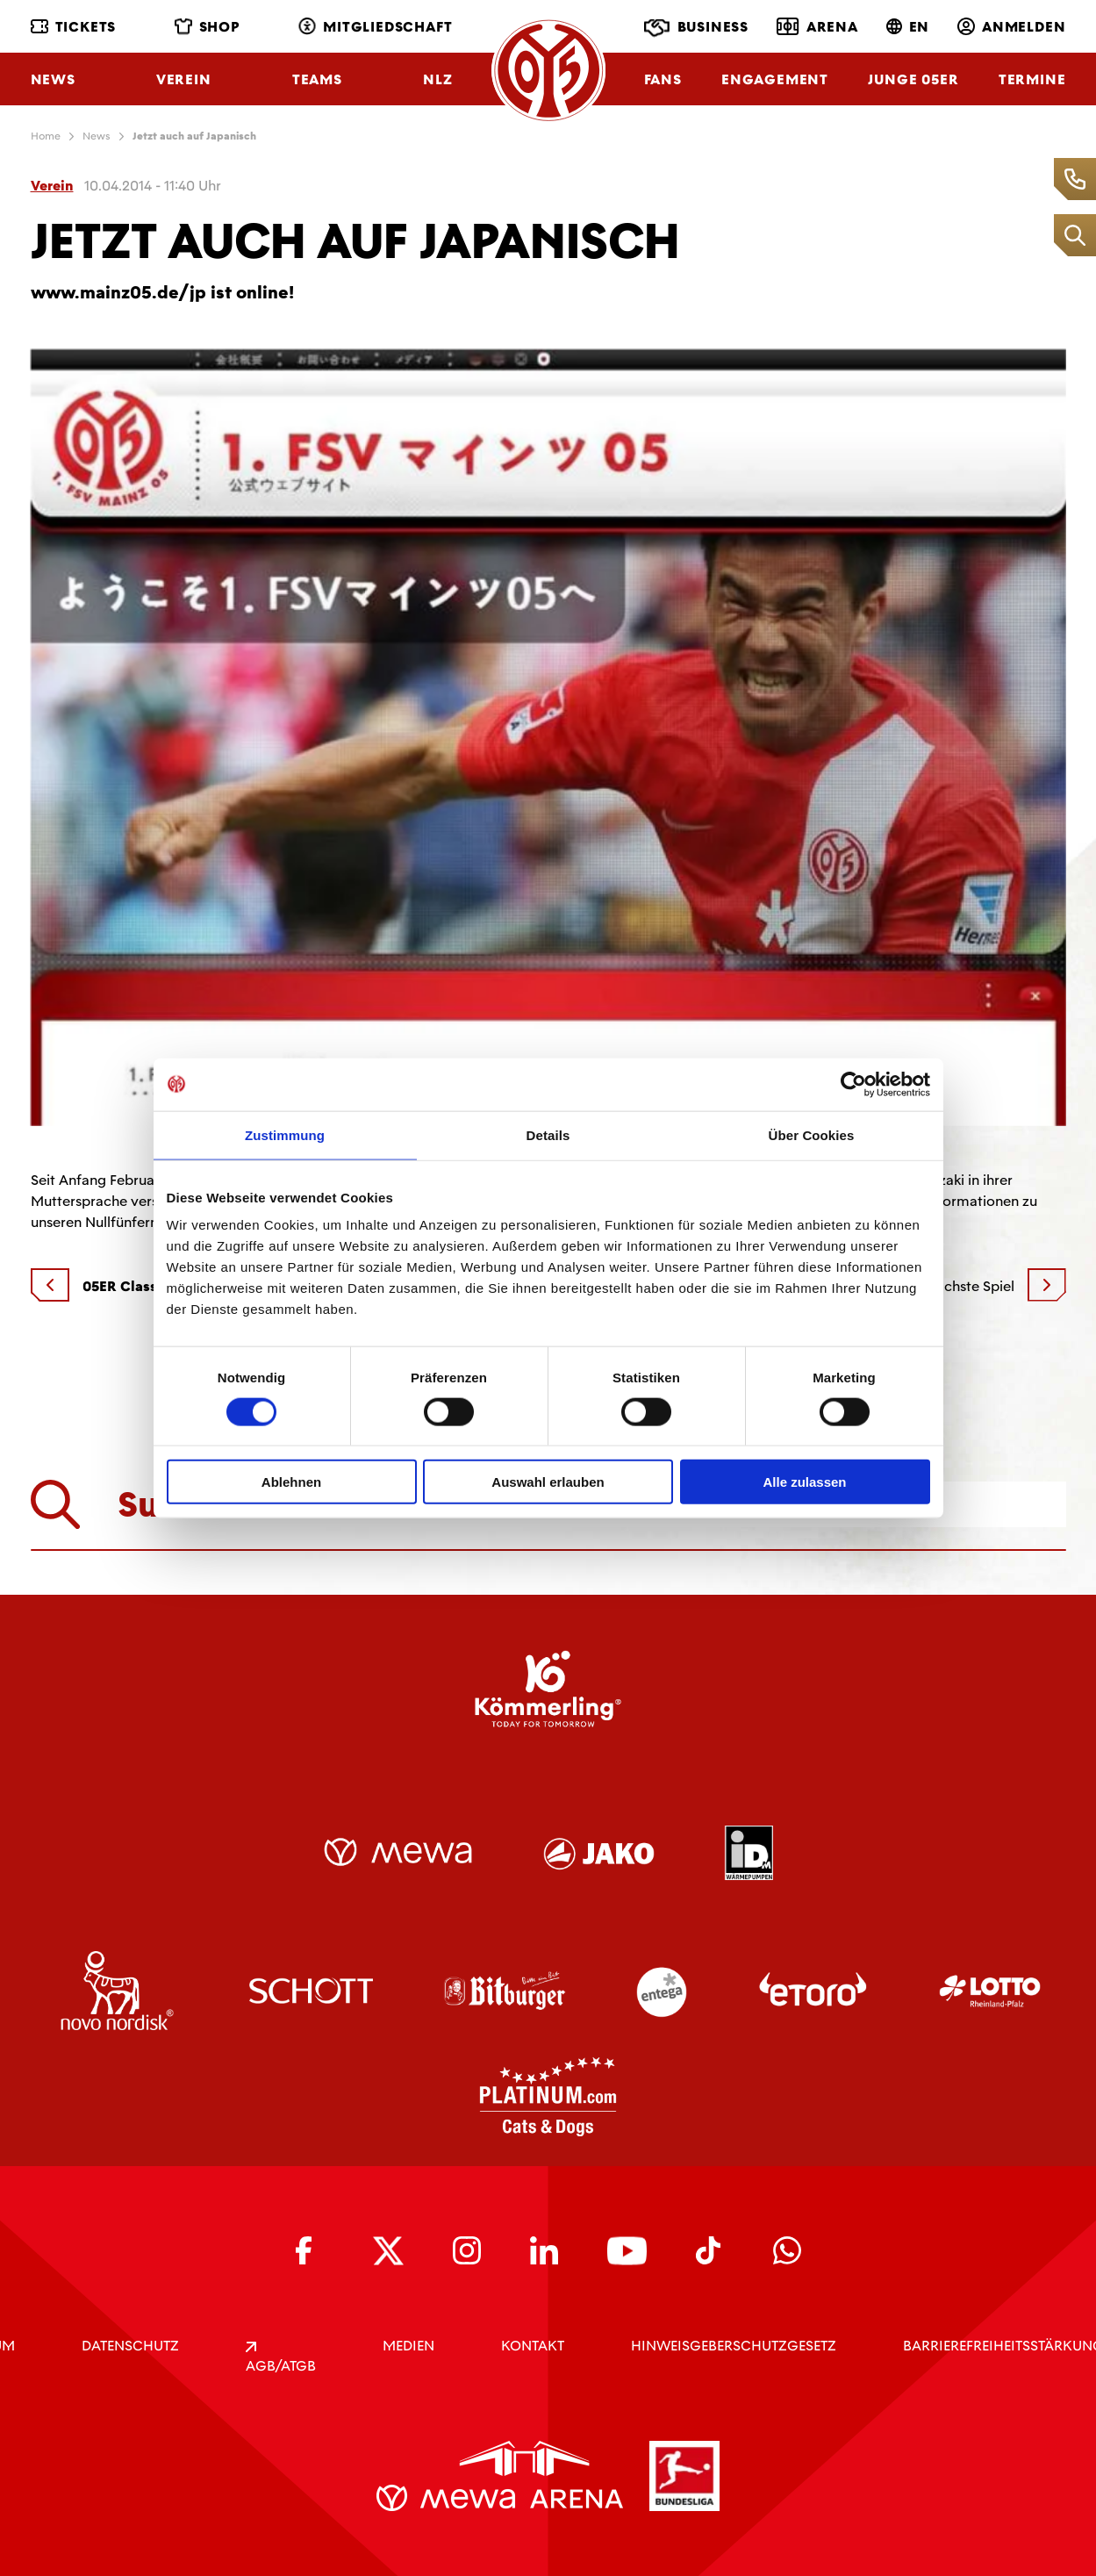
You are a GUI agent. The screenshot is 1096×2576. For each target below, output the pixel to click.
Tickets (74, 27)
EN (908, 27)
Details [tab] (548, 1134)
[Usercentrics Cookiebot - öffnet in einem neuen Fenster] (853, 1084)
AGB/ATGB (281, 2358)
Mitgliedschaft (375, 27)
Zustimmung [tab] (285, 1134)
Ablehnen (291, 1482)
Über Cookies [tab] (812, 1134)
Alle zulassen (804, 1482)
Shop (207, 27)
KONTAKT (532, 2345)
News (53, 79)
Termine (1032, 79)
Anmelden (1011, 27)
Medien (408, 2345)
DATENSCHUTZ (130, 2345)
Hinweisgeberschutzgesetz (733, 2345)
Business (696, 28)
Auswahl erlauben (547, 1482)
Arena (817, 26)
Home (46, 136)
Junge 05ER (913, 79)
